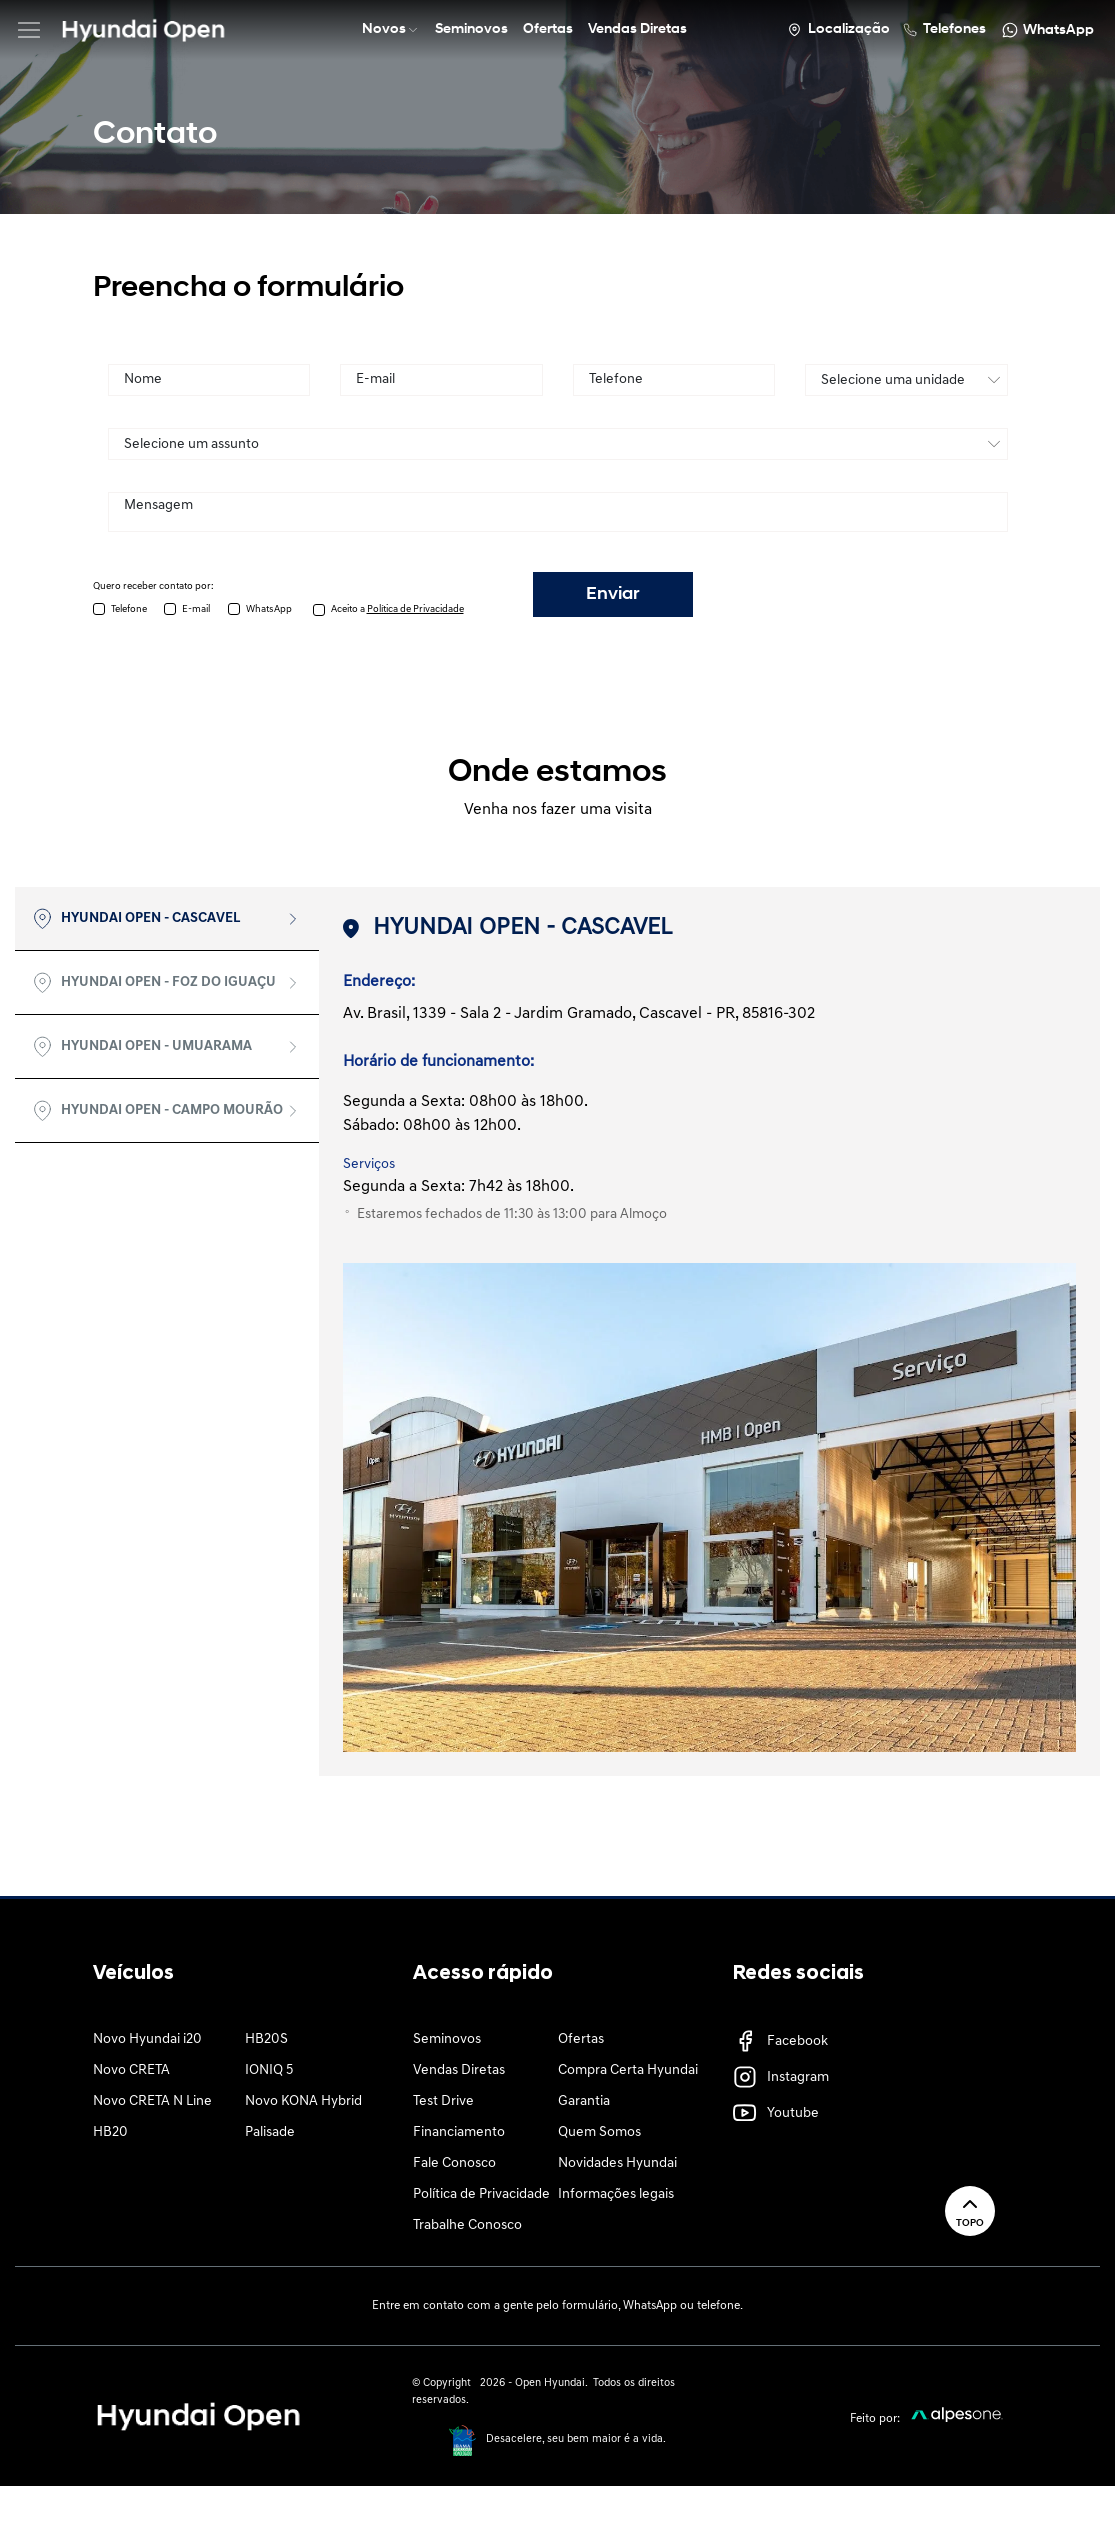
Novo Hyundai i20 (147, 2039)
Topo (970, 2210)
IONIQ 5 (269, 2070)
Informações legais (616, 2194)
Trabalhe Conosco (467, 2225)
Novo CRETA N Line (152, 2101)
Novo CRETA (131, 2070)
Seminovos (447, 2039)
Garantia (584, 2101)
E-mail (196, 609)
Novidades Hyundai (617, 2163)
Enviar (613, 594)
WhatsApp (269, 609)
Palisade (270, 2132)
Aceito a (397, 609)
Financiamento (459, 2132)
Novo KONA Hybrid (303, 2101)
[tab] (167, 919)
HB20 (110, 2132)
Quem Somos (599, 2132)
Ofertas (581, 2039)
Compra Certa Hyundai (628, 2070)
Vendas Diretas (459, 2070)
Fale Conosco (454, 2163)
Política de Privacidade (481, 2194)
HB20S (266, 2039)
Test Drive (443, 2101)
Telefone (129, 609)
